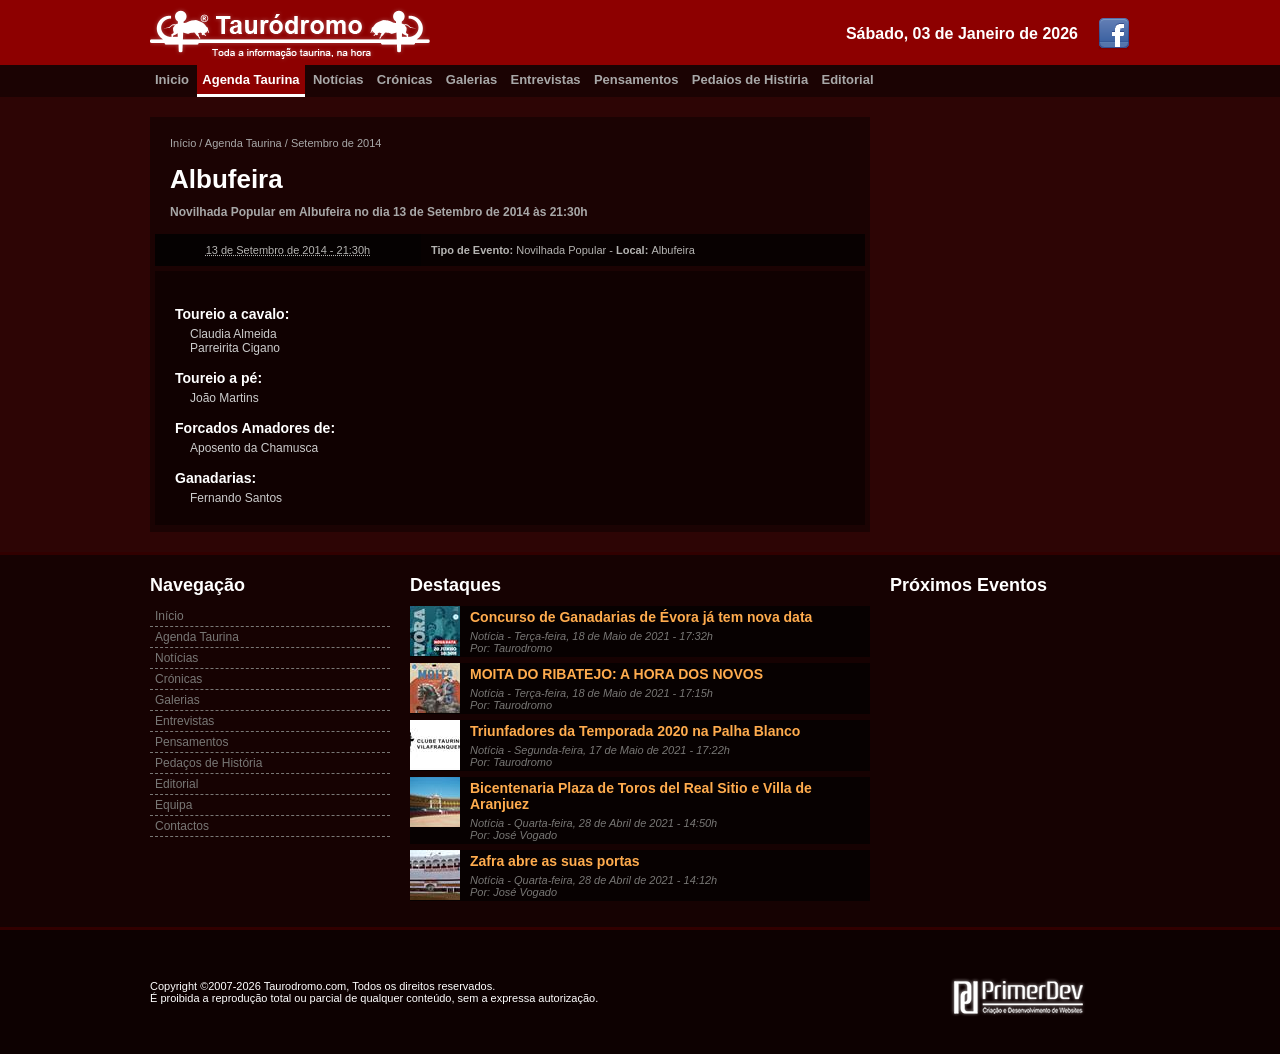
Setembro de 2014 (336, 143)
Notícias (338, 79)
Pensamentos (636, 79)
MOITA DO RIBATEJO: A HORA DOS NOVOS (616, 674)
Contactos (182, 826)
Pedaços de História (208, 763)
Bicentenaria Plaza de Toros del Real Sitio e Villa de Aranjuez (641, 796)
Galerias (471, 79)
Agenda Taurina (250, 79)
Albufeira (226, 179)
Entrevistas (546, 79)
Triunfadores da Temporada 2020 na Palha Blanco (635, 731)
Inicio (172, 79)
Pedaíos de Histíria (750, 79)
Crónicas (405, 79)
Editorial (848, 79)
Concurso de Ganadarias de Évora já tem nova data (641, 617)
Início (183, 143)
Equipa (173, 805)
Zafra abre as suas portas (555, 861)
